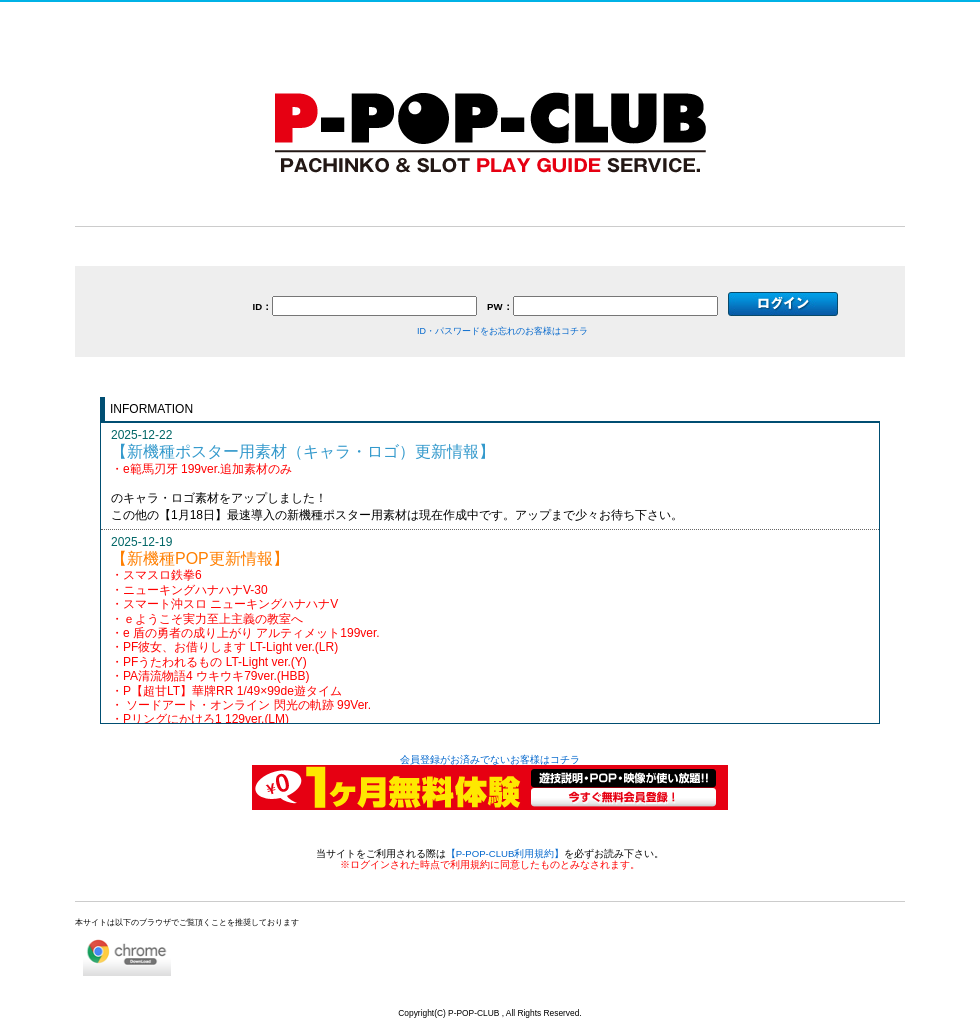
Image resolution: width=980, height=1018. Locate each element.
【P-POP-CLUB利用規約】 (505, 853)
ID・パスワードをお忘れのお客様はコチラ (502, 331)
